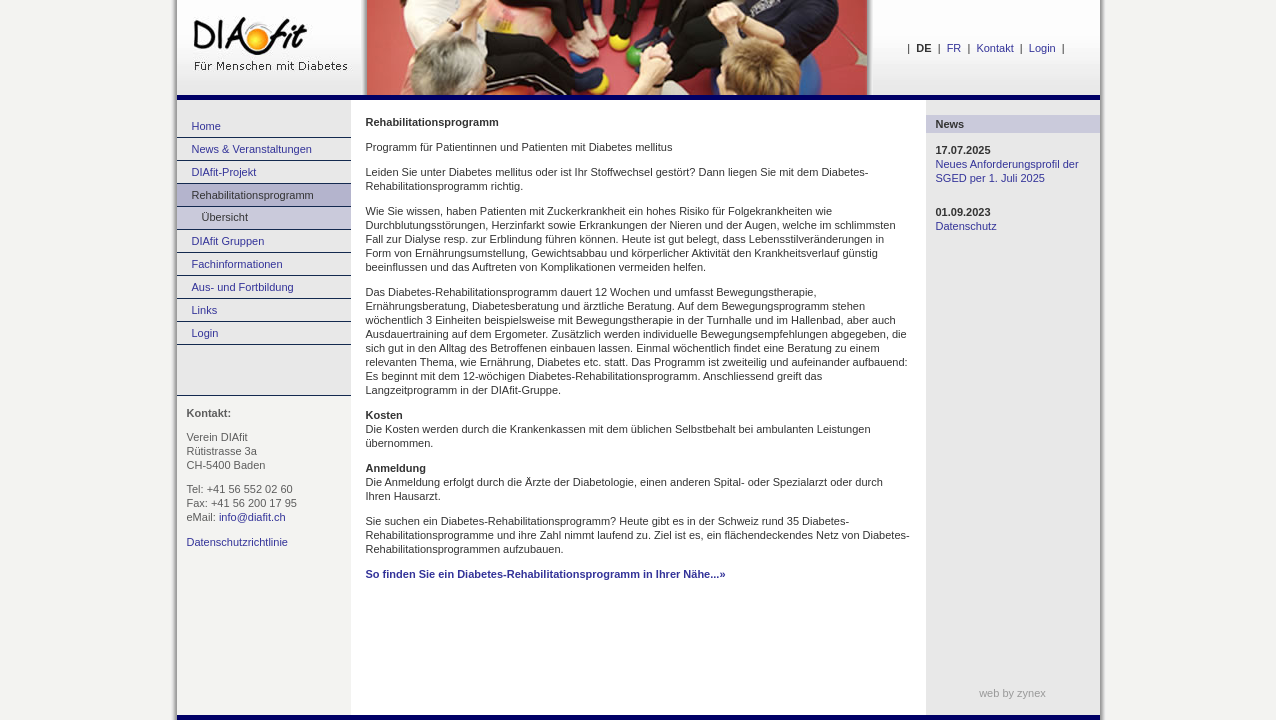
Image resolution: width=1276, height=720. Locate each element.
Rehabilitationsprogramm (253, 195)
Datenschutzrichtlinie (238, 542)
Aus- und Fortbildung (243, 287)
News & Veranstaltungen (252, 149)
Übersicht (212, 217)
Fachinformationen (237, 264)
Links (205, 310)
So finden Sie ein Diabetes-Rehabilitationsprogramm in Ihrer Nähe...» (546, 574)
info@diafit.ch (252, 517)
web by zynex (1012, 693)
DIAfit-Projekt (224, 172)
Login (1042, 48)
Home (206, 126)
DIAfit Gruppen (228, 241)
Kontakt (994, 48)
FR (954, 48)
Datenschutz (966, 226)
